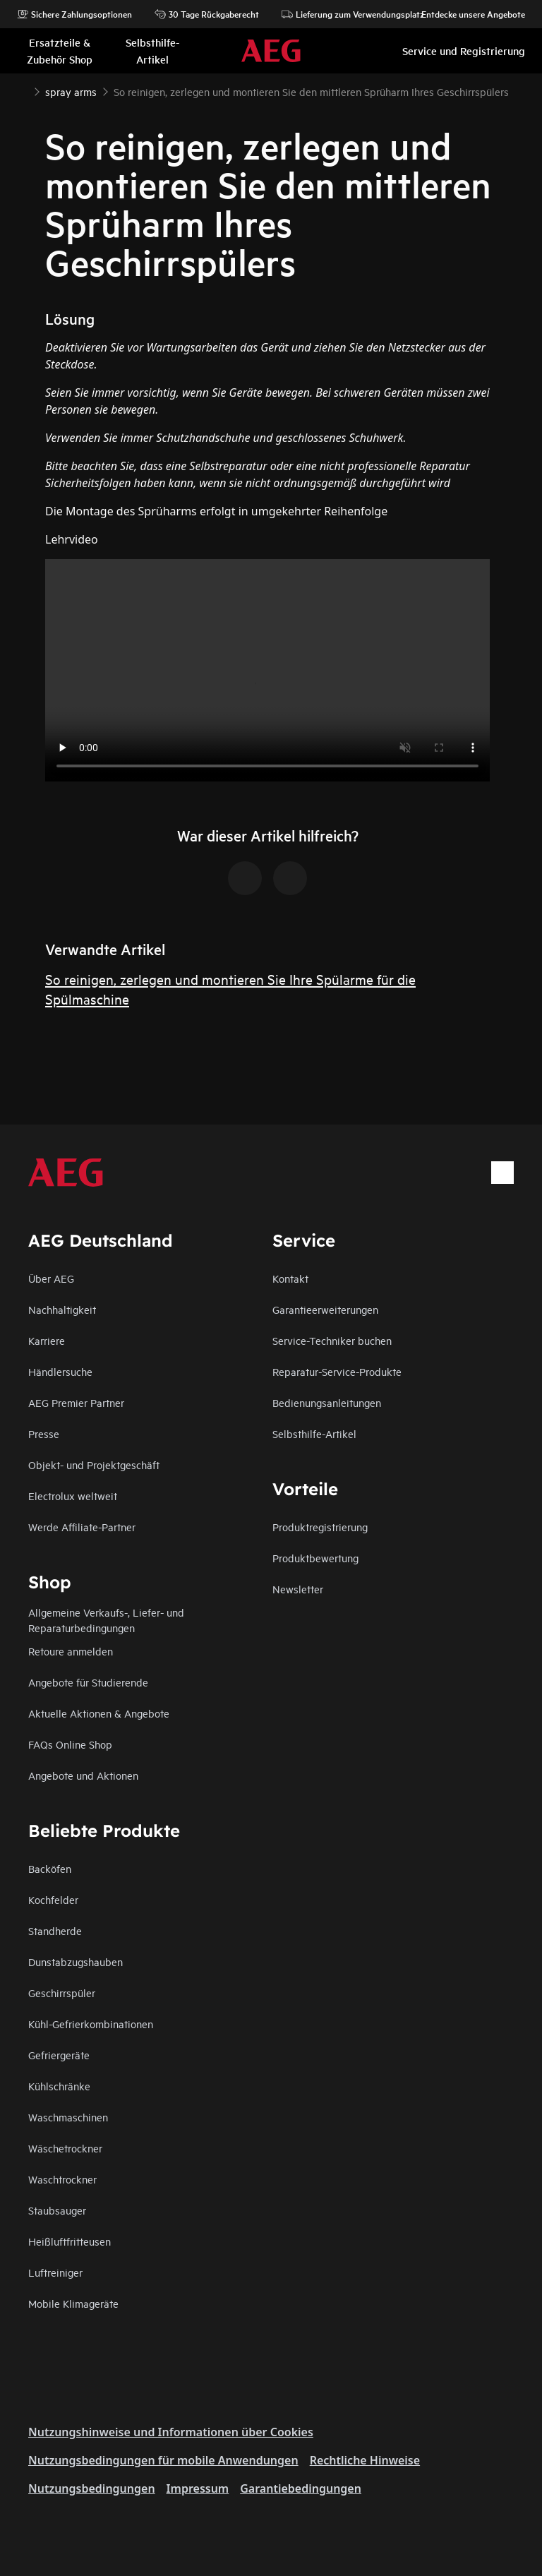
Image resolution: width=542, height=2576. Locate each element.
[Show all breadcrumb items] (22, 90)
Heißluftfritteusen (69, 2241)
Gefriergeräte (59, 2054)
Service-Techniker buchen (332, 1340)
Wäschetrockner (65, 2148)
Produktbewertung (315, 1557)
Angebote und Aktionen (83, 1775)
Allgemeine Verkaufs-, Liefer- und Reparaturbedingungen (106, 1619)
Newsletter (297, 1588)
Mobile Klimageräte (73, 2303)
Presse (43, 1433)
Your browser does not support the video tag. (267, 670)
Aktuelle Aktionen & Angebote (98, 1713)
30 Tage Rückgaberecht (207, 14)
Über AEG (51, 1278)
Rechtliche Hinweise (365, 2460)
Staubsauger (57, 2210)
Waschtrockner (62, 2179)
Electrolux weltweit (72, 1495)
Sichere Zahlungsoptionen (74, 14)
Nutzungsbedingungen (91, 2488)
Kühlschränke (59, 2085)
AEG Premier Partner (76, 1402)
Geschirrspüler (61, 1992)
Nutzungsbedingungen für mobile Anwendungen (163, 2460)
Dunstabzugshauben (75, 1961)
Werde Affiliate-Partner (82, 1526)
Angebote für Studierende (88, 1682)
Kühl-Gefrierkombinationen (90, 2023)
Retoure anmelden (70, 1651)
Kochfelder (53, 1899)
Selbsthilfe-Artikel (314, 1433)
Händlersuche (60, 1371)
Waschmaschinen (68, 2116)
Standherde (55, 1930)
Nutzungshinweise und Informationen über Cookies (170, 2432)
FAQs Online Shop (70, 1744)
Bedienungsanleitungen (326, 1402)
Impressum (198, 2488)
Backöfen (49, 1868)
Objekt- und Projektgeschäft (93, 1464)
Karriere (46, 1340)
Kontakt (290, 1278)
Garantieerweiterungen (325, 1309)
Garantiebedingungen (300, 2488)
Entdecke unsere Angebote (466, 14)
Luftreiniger (55, 2272)
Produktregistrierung (320, 1526)
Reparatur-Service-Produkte (337, 1371)
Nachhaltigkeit (62, 1309)
